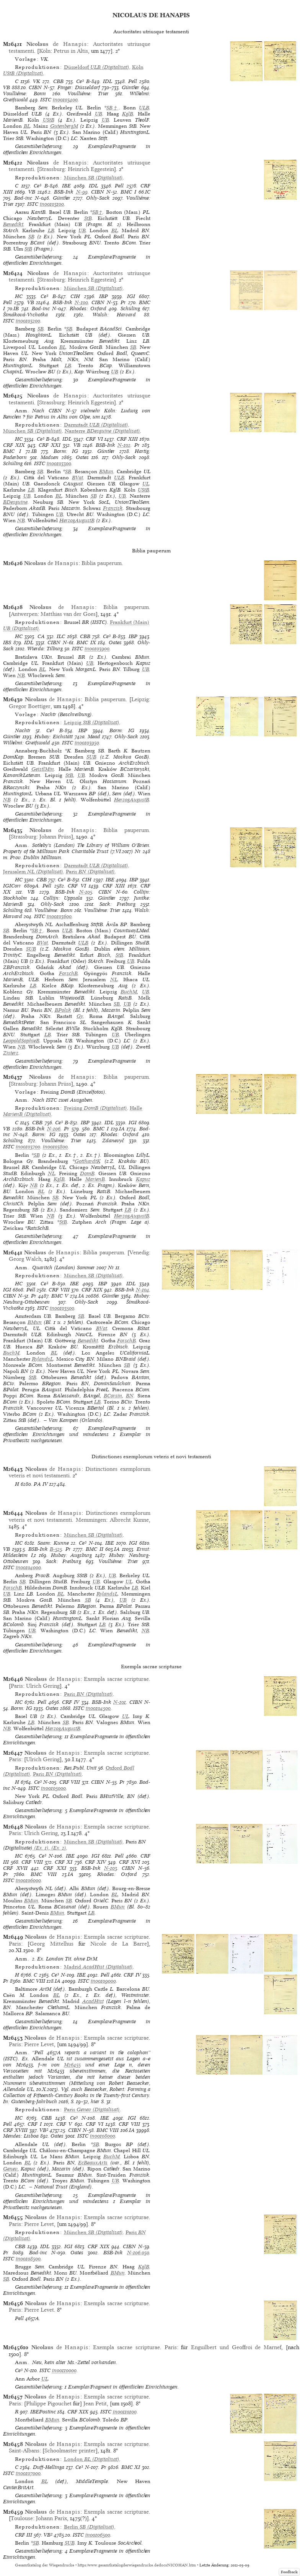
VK (36, 81)
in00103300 (59, 463)
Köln (45, 50)
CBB (58, 81)
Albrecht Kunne (129, 1519)
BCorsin (113, 1395)
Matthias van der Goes (68, 614)
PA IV (41, 1484)
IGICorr (12, 886)
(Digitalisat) (96, 67)
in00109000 (103, 1981)
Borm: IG (66, 451)
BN (130, 1395)
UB (98, 114)
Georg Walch (25, 1258)
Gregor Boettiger (30, 706)
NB (21, 520)
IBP (103, 296)
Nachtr (23, 730)
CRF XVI (129, 1862)
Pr (123, 302)
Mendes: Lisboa (21, 2136)
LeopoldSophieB (21, 1040)
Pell (132, 81)
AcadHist (93, 2001)
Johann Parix (51, 2518)
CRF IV (70, 1702)
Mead (94, 736)
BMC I (128, 192)
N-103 (110, 1868)
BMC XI (130, 2467)
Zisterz (10, 1053)
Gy (80, 1016)
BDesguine (15, 502)
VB (6, 87)
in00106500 (97, 2535)
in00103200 (28, 321)
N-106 (53, 1128)
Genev (10, 2169)
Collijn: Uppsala (62, 898)
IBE (66, 185)
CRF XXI (49, 445)
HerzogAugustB (77, 520)
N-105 (85, 892)
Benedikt (13, 224)
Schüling (130, 308)
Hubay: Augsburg (71, 1555)
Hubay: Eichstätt (53, 736)
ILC (61, 636)
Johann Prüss (55, 836)
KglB (127, 114)
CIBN (35, 87)
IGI (131, 296)
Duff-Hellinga (48, 2467)
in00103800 (55, 1146)
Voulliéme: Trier (88, 93)
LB (51, 230)
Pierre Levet (39, 2044)
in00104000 (28, 1567)
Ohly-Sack (98, 198)
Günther (130, 87)
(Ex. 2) (58, 1848)
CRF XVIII (15, 2130)
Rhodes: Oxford (88, 308)
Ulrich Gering (43, 1685)
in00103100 (52, 204)
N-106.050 (138, 2252)
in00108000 (102, 2136)
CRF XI (63, 1862)
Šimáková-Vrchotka (25, 314)
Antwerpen (24, 614)
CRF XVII (15, 1868)
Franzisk (113, 508)
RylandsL (42, 1359)
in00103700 (28, 1146)
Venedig (139, 1252)
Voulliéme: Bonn (24, 93)
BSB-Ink (63, 192)
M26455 (72, 2064)
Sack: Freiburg (117, 904)
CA (41, 636)
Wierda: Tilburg (45, 648)
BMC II (94, 1549)
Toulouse (22, 2518)
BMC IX (86, 642)
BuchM (129, 991)
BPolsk (63, 1010)
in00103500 (62, 1308)
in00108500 (28, 2258)
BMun (106, 471)
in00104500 (98, 1708)
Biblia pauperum (102, 563)
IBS (7, 642)
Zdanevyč (113, 1140)
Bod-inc (23, 198)
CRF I (35, 2124)
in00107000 (28, 2473)
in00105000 (53, 1788)
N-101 (119, 1702)
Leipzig (140, 699)
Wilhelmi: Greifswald (26, 742)
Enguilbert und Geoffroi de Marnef (236, 2347)
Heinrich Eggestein (91, 169)
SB (31, 236)
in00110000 (64, 2370)
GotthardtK (88, 1161)
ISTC (45, 99)
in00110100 (125, 2411)
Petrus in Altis (71, 50)
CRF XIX (14, 445)
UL (145, 483)
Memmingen (91, 1519)
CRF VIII (59, 1289)
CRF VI (94, 439)
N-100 (81, 302)
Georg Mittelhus (51, 1943)
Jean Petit (95, 2403)
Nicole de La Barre (118, 1943)
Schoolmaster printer (70, 2450)
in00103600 (59, 916)
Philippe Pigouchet (49, 2403)
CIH (75, 296)
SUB (91, 757)
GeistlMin (42, 769)
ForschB (68, 973)
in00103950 (87, 742)
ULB (144, 107)
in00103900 (97, 648)
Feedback (289, 2572)
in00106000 (28, 1880)
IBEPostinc (43, 2411)
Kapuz (143, 1179)
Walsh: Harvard (114, 314)
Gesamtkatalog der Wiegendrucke (44, 2565)
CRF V (64, 2124)
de (56, 44)
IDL (107, 81)
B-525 (56, 1549)
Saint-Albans (24, 2450)
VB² (43, 2130)
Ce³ (80, 81)
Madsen (50, 457)
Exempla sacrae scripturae (116, 1679)
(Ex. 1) (41, 1848)
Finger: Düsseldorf (78, 87)
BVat (77, 477)
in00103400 (65, 99)
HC (19, 296)
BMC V (59, 1296)
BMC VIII (44, 1874)
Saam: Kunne (53, 1543)
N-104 (142, 1289)
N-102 (123, 445)
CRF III (23, 2535)
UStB (48, 120)
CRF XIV (95, 1862)
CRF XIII (127, 439)
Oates (82, 457)
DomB (87, 1173)
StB (88, 218)
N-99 (82, 192)
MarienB (95, 1179)
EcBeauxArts (93, 2162)
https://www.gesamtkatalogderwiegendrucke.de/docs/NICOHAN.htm (137, 2565)
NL (113, 979)
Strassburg (52, 169)
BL (27, 126)
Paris (17, 1685)
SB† (112, 107)
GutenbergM (64, 126)
